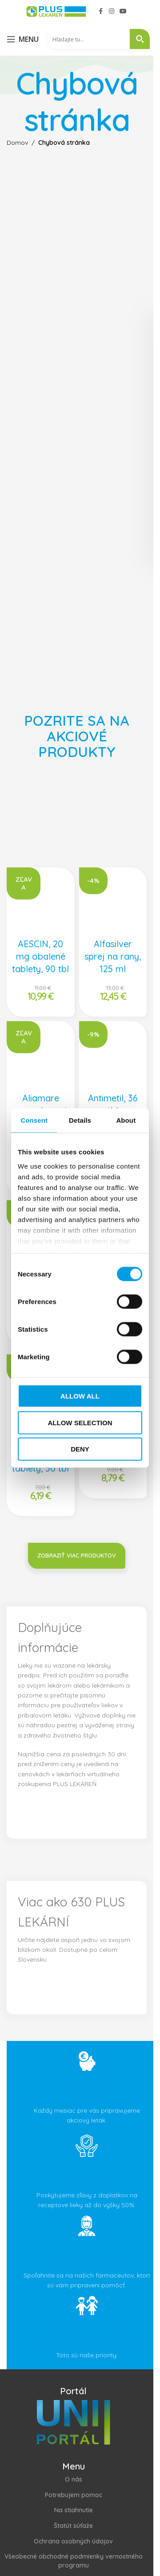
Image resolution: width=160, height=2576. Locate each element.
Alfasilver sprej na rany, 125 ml (112, 956)
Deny (80, 1449)
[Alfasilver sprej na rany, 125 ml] (113, 901)
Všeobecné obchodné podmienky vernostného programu (73, 2560)
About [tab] (126, 1120)
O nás (73, 2479)
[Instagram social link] (111, 11)
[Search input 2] (89, 39)
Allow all (80, 1396)
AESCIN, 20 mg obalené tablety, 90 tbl (40, 956)
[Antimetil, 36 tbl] (113, 1055)
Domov (17, 143)
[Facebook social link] (101, 11)
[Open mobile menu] (22, 39)
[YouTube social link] (123, 11)
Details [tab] (80, 1120)
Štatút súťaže (73, 2526)
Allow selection (80, 1422)
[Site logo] (55, 11)
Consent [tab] (34, 1120)
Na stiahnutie (73, 2510)
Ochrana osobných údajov (73, 2541)
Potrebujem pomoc (73, 2495)
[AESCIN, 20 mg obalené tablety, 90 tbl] (41, 901)
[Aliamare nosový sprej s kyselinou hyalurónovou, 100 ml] (41, 1055)
